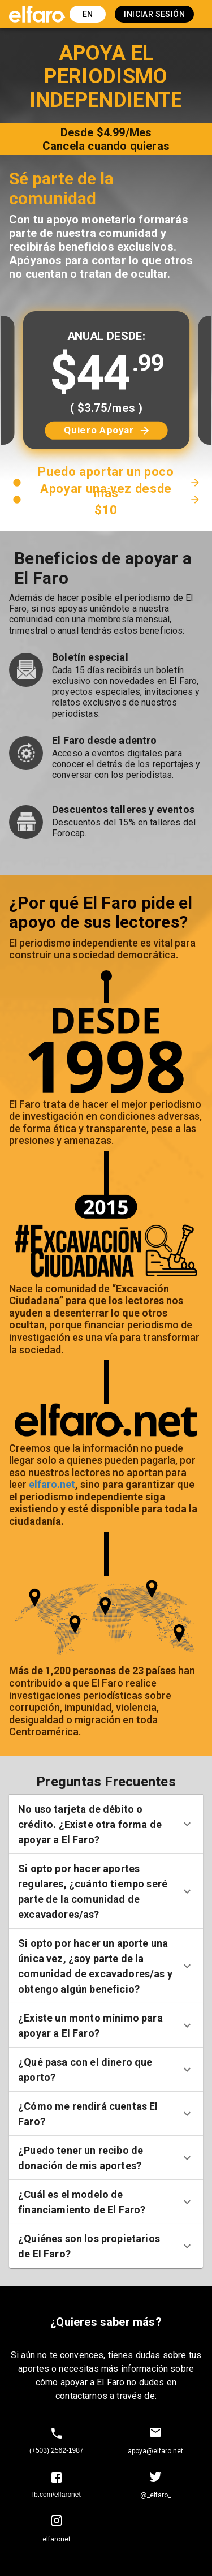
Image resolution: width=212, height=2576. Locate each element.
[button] (106, 1824)
